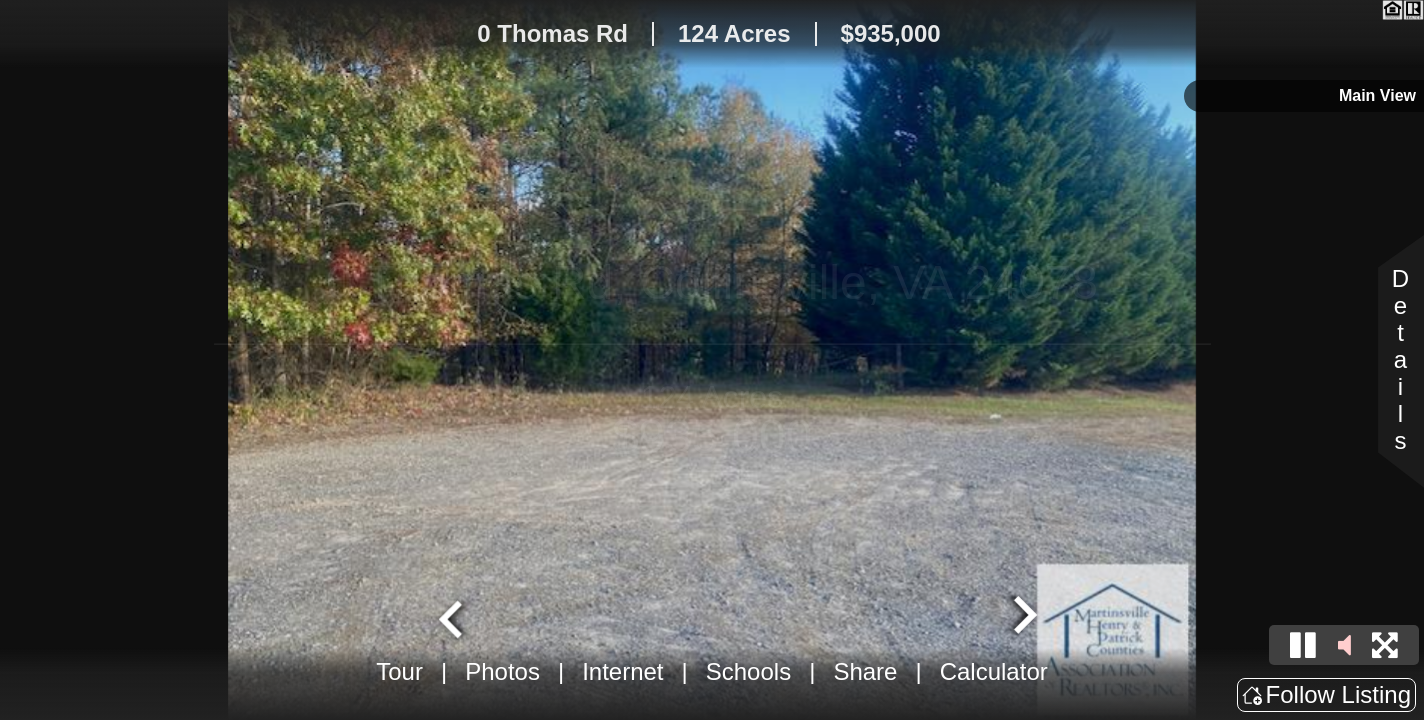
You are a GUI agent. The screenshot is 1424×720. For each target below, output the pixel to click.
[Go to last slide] (453, 617)
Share (865, 671)
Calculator (994, 671)
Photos (502, 671)
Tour (399, 671)
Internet (622, 671)
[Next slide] (1023, 617)
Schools (748, 671)
